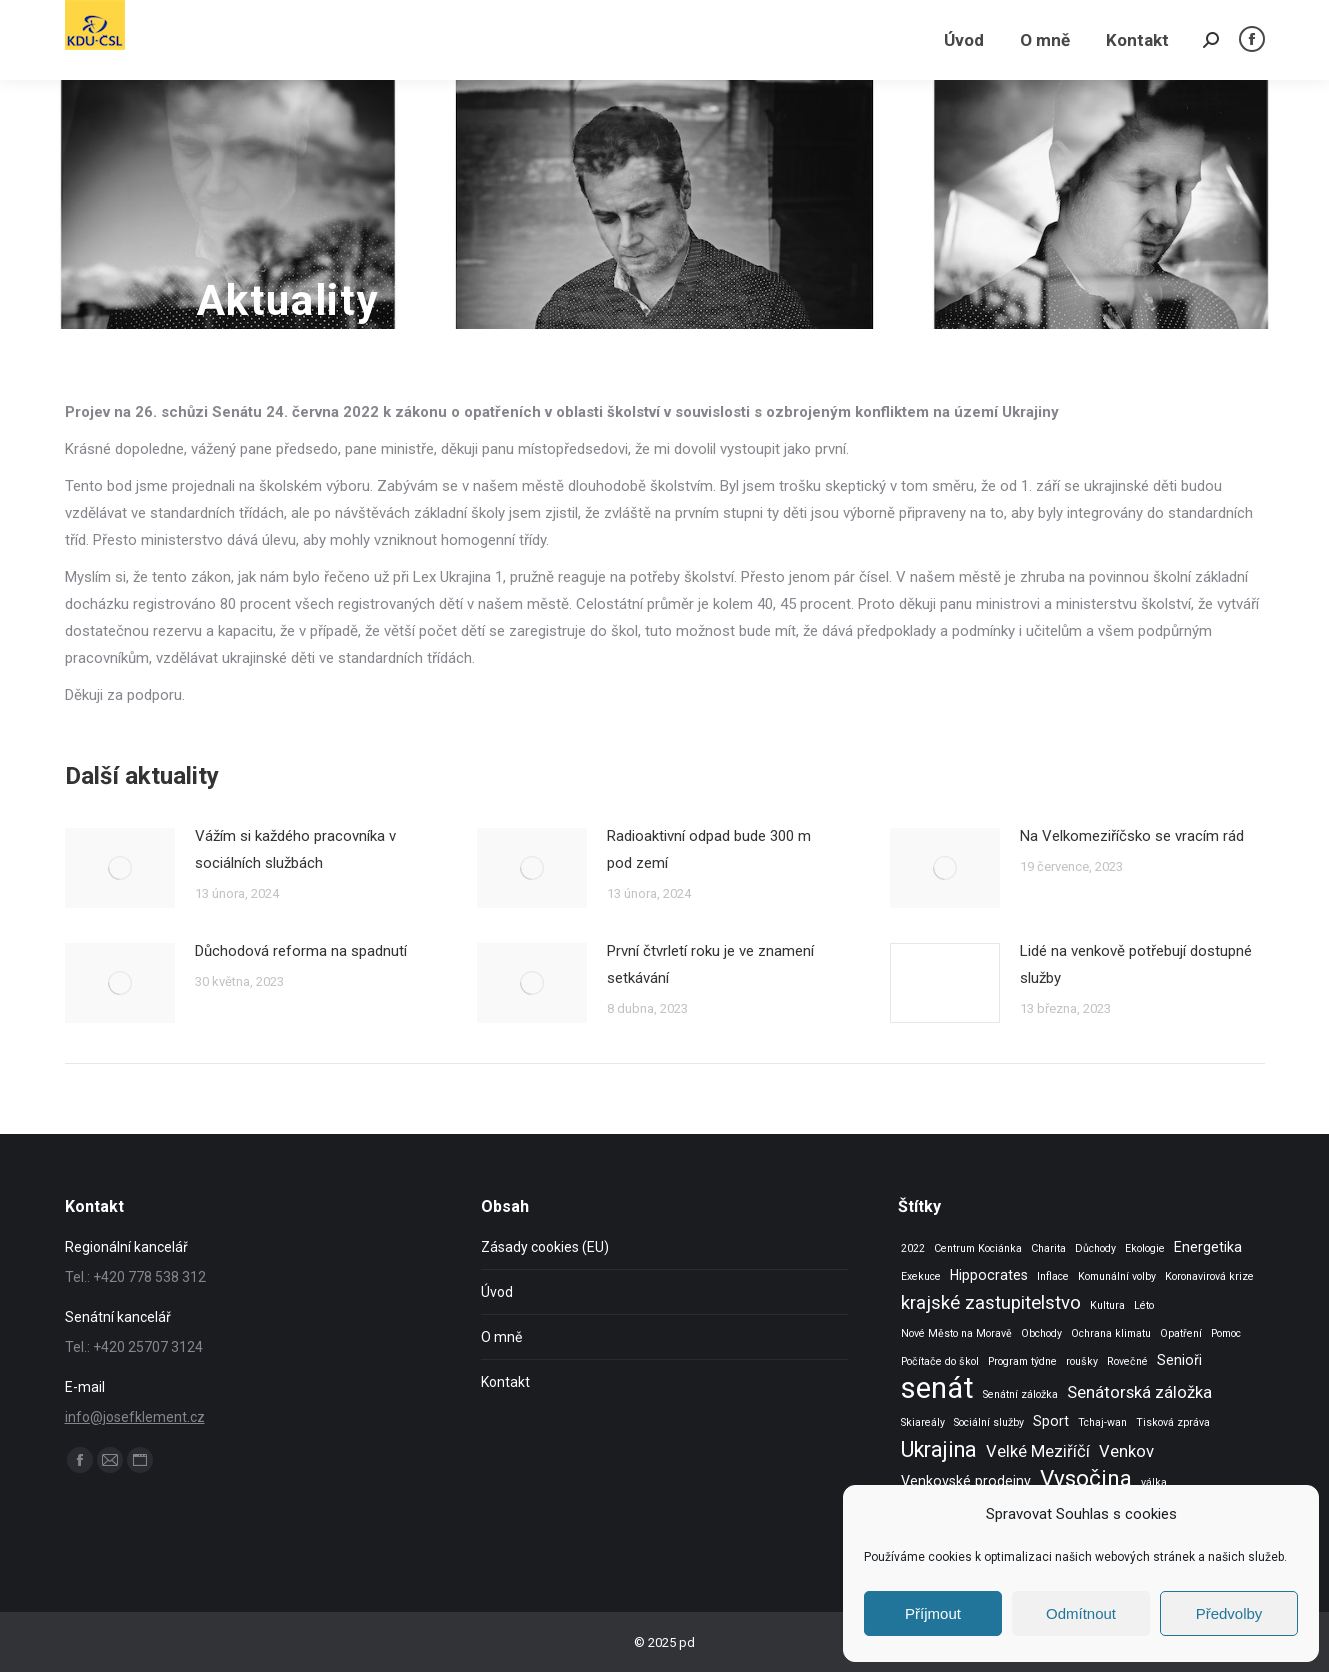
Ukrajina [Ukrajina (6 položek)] (939, 1449)
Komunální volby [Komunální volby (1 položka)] (1117, 1276)
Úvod (497, 1292)
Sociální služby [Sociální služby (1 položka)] (989, 1422)
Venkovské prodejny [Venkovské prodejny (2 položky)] (966, 1481)
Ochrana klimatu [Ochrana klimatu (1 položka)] (1111, 1333)
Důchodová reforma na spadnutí (301, 951)
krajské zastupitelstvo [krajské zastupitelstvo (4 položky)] (991, 1303)
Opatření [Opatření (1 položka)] (1181, 1333)
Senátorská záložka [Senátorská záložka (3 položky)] (1139, 1392)
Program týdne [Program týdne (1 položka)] (1022, 1361)
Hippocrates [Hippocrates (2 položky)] (989, 1275)
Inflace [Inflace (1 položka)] (1053, 1276)
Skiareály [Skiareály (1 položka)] (923, 1422)
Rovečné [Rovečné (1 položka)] (1127, 1361)
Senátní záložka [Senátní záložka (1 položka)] (1020, 1394)
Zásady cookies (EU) (545, 1247)
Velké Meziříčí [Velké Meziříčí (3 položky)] (1038, 1451)
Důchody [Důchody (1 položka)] (1095, 1248)
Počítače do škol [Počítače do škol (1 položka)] (940, 1361)
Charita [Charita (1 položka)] (1048, 1248)
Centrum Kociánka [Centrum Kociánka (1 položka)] (978, 1248)
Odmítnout (1081, 1613)
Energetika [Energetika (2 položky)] (1208, 1247)
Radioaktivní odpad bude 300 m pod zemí (709, 849)
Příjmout (933, 1613)
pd (687, 1642)
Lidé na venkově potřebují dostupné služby (1136, 964)
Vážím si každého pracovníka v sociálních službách (295, 849)
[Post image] (120, 868)
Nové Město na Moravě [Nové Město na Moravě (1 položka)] (956, 1333)
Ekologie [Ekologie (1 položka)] (1145, 1248)
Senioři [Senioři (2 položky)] (1179, 1360)
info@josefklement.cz (135, 1417)
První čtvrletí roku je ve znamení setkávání (710, 964)
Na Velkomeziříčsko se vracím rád (1132, 836)
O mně (501, 1337)
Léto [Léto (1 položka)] (1144, 1305)
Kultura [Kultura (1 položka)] (1107, 1305)
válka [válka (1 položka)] (1154, 1482)
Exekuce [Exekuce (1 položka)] (921, 1276)
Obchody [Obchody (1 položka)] (1041, 1333)
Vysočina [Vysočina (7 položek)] (1086, 1478)
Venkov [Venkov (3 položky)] (1126, 1451)
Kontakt (505, 1382)
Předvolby (1229, 1613)
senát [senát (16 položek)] (937, 1388)
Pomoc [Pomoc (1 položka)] (1226, 1333)
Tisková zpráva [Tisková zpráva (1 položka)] (1173, 1422)
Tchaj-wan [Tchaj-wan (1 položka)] (1102, 1422)
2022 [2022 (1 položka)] (913, 1248)
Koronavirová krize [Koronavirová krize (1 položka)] (1209, 1276)
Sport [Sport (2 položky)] (1051, 1421)
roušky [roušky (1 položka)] (1082, 1361)
